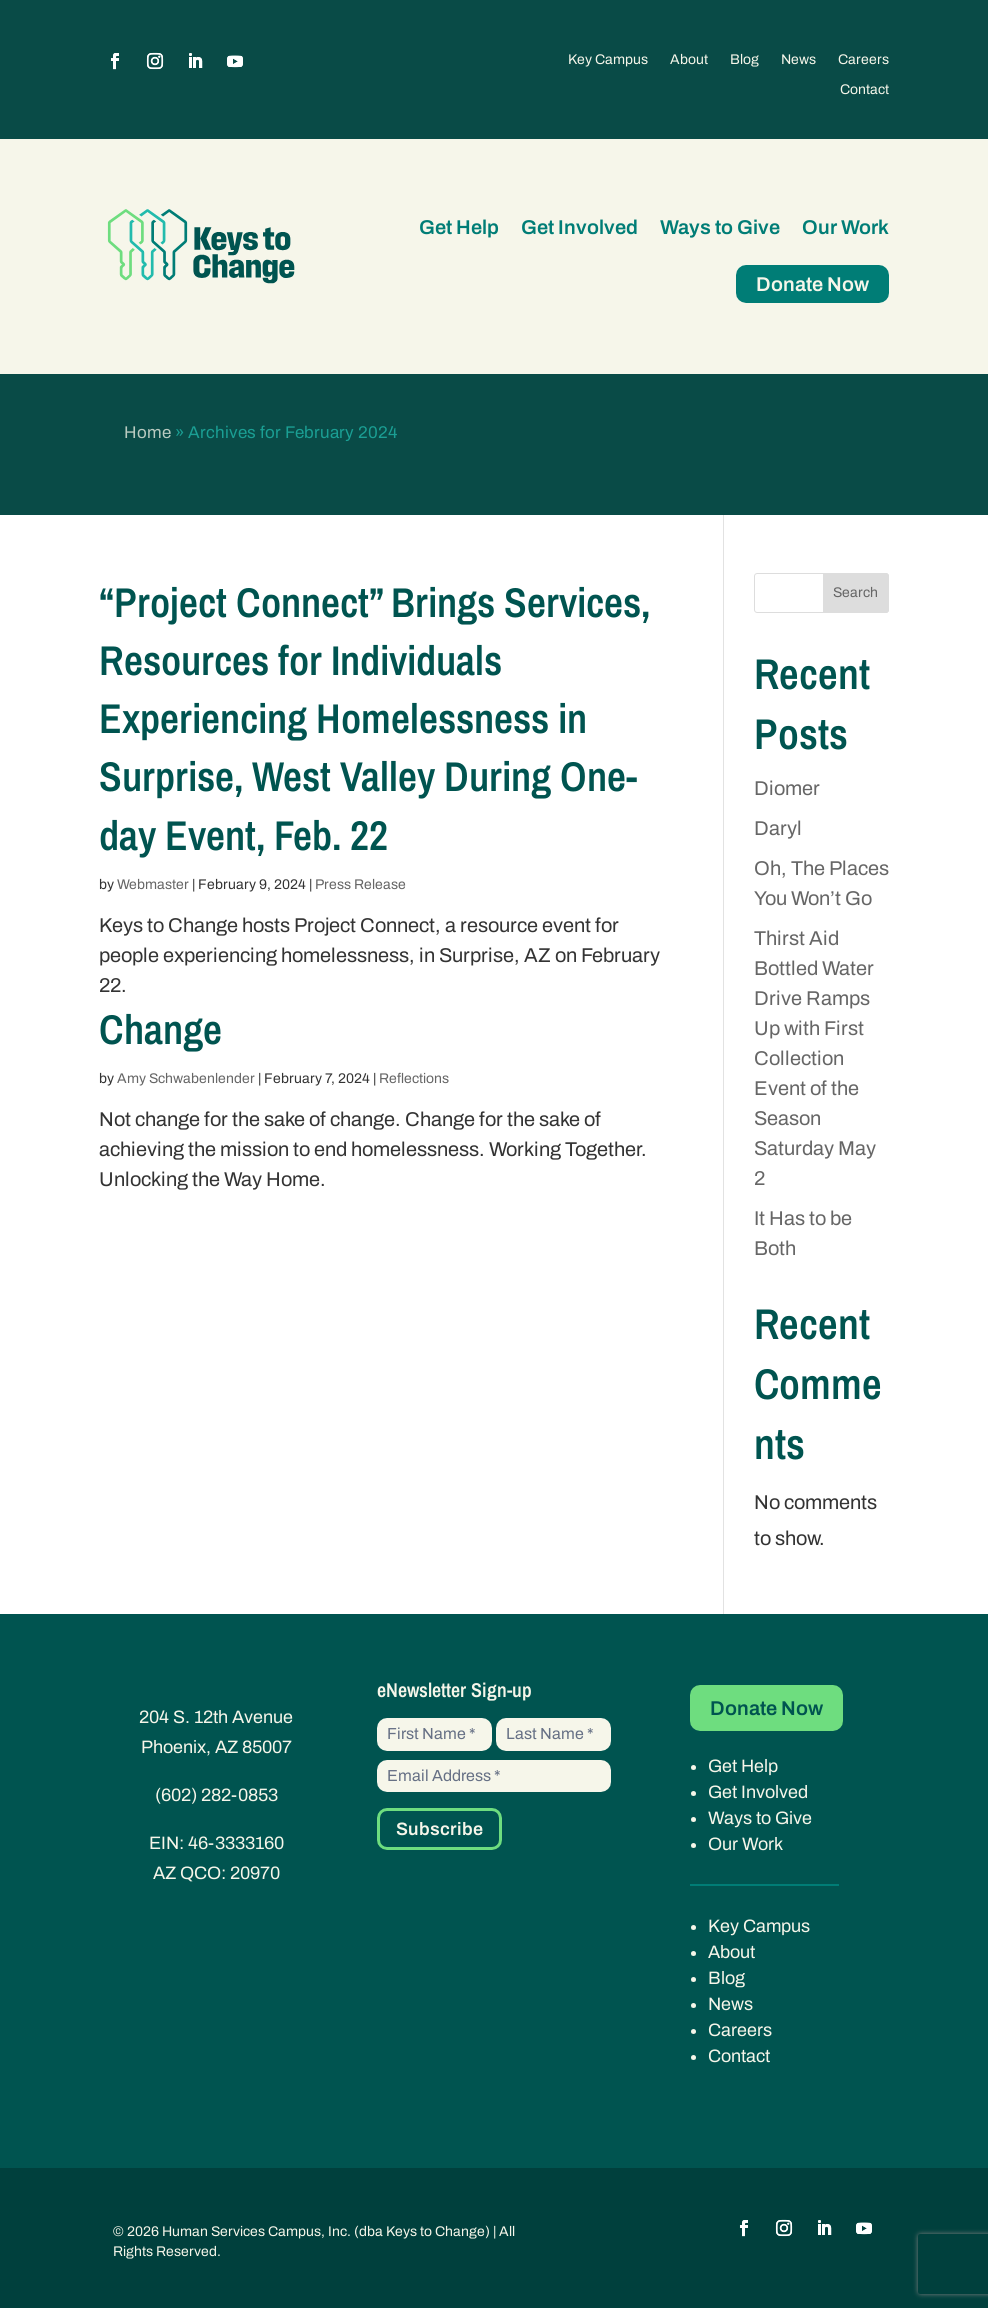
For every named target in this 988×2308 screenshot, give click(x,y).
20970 (255, 1873)
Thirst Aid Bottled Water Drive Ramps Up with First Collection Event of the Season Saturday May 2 (815, 1058)
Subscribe (439, 1829)
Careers (863, 60)
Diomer (787, 788)
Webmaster (153, 884)
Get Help (459, 227)
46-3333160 (236, 1843)
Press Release (360, 884)
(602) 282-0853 (216, 1795)
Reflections (414, 1078)
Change (160, 1029)
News (798, 60)
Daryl (778, 828)
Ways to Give (720, 227)
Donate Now (812, 284)
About (689, 60)
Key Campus (608, 60)
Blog (744, 60)
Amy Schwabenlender (186, 1078)
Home (147, 432)
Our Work (845, 227)
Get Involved (579, 227)
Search (855, 592)
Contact (864, 90)
